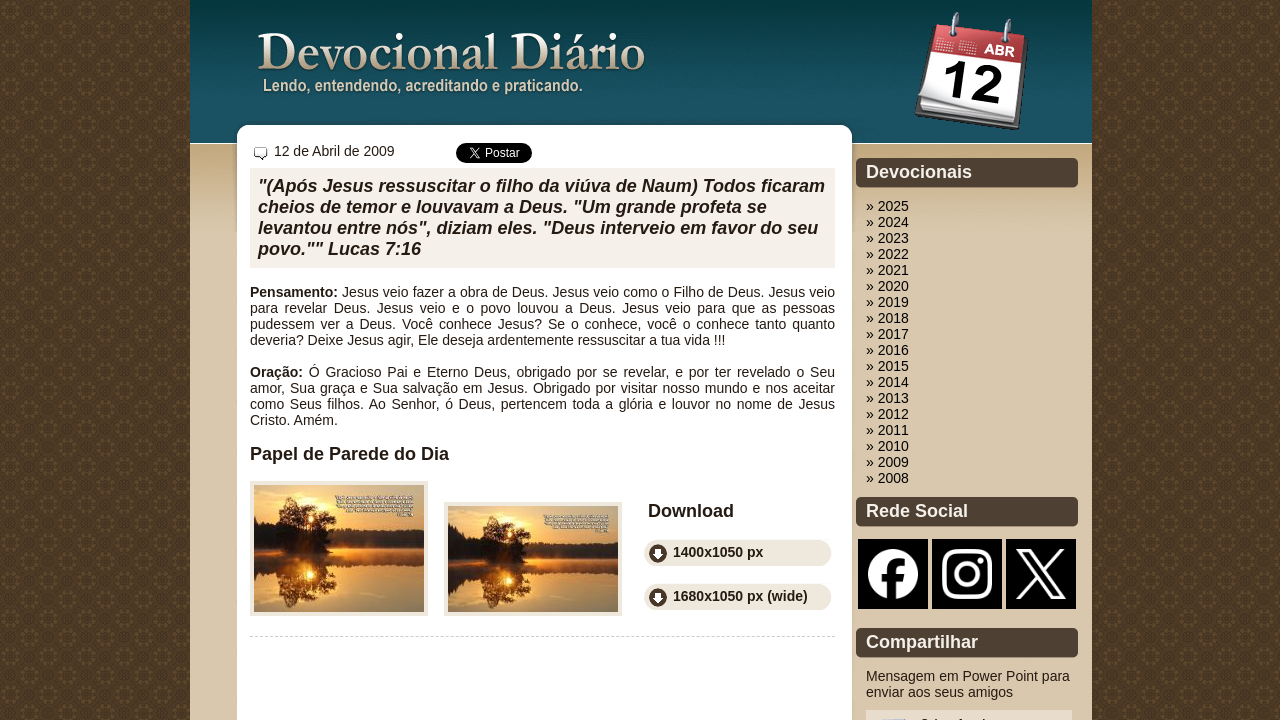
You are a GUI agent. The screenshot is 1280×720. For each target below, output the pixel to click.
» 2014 (887, 382)
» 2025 (887, 206)
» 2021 (887, 270)
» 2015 (887, 366)
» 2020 (887, 286)
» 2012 (887, 414)
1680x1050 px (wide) (740, 596)
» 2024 (887, 222)
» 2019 (887, 302)
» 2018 (887, 318)
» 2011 (887, 430)
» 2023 (887, 238)
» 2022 (887, 254)
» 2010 (887, 446)
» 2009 (887, 462)
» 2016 (887, 350)
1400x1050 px (718, 552)
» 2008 (887, 478)
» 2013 (887, 398)
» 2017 (887, 334)
